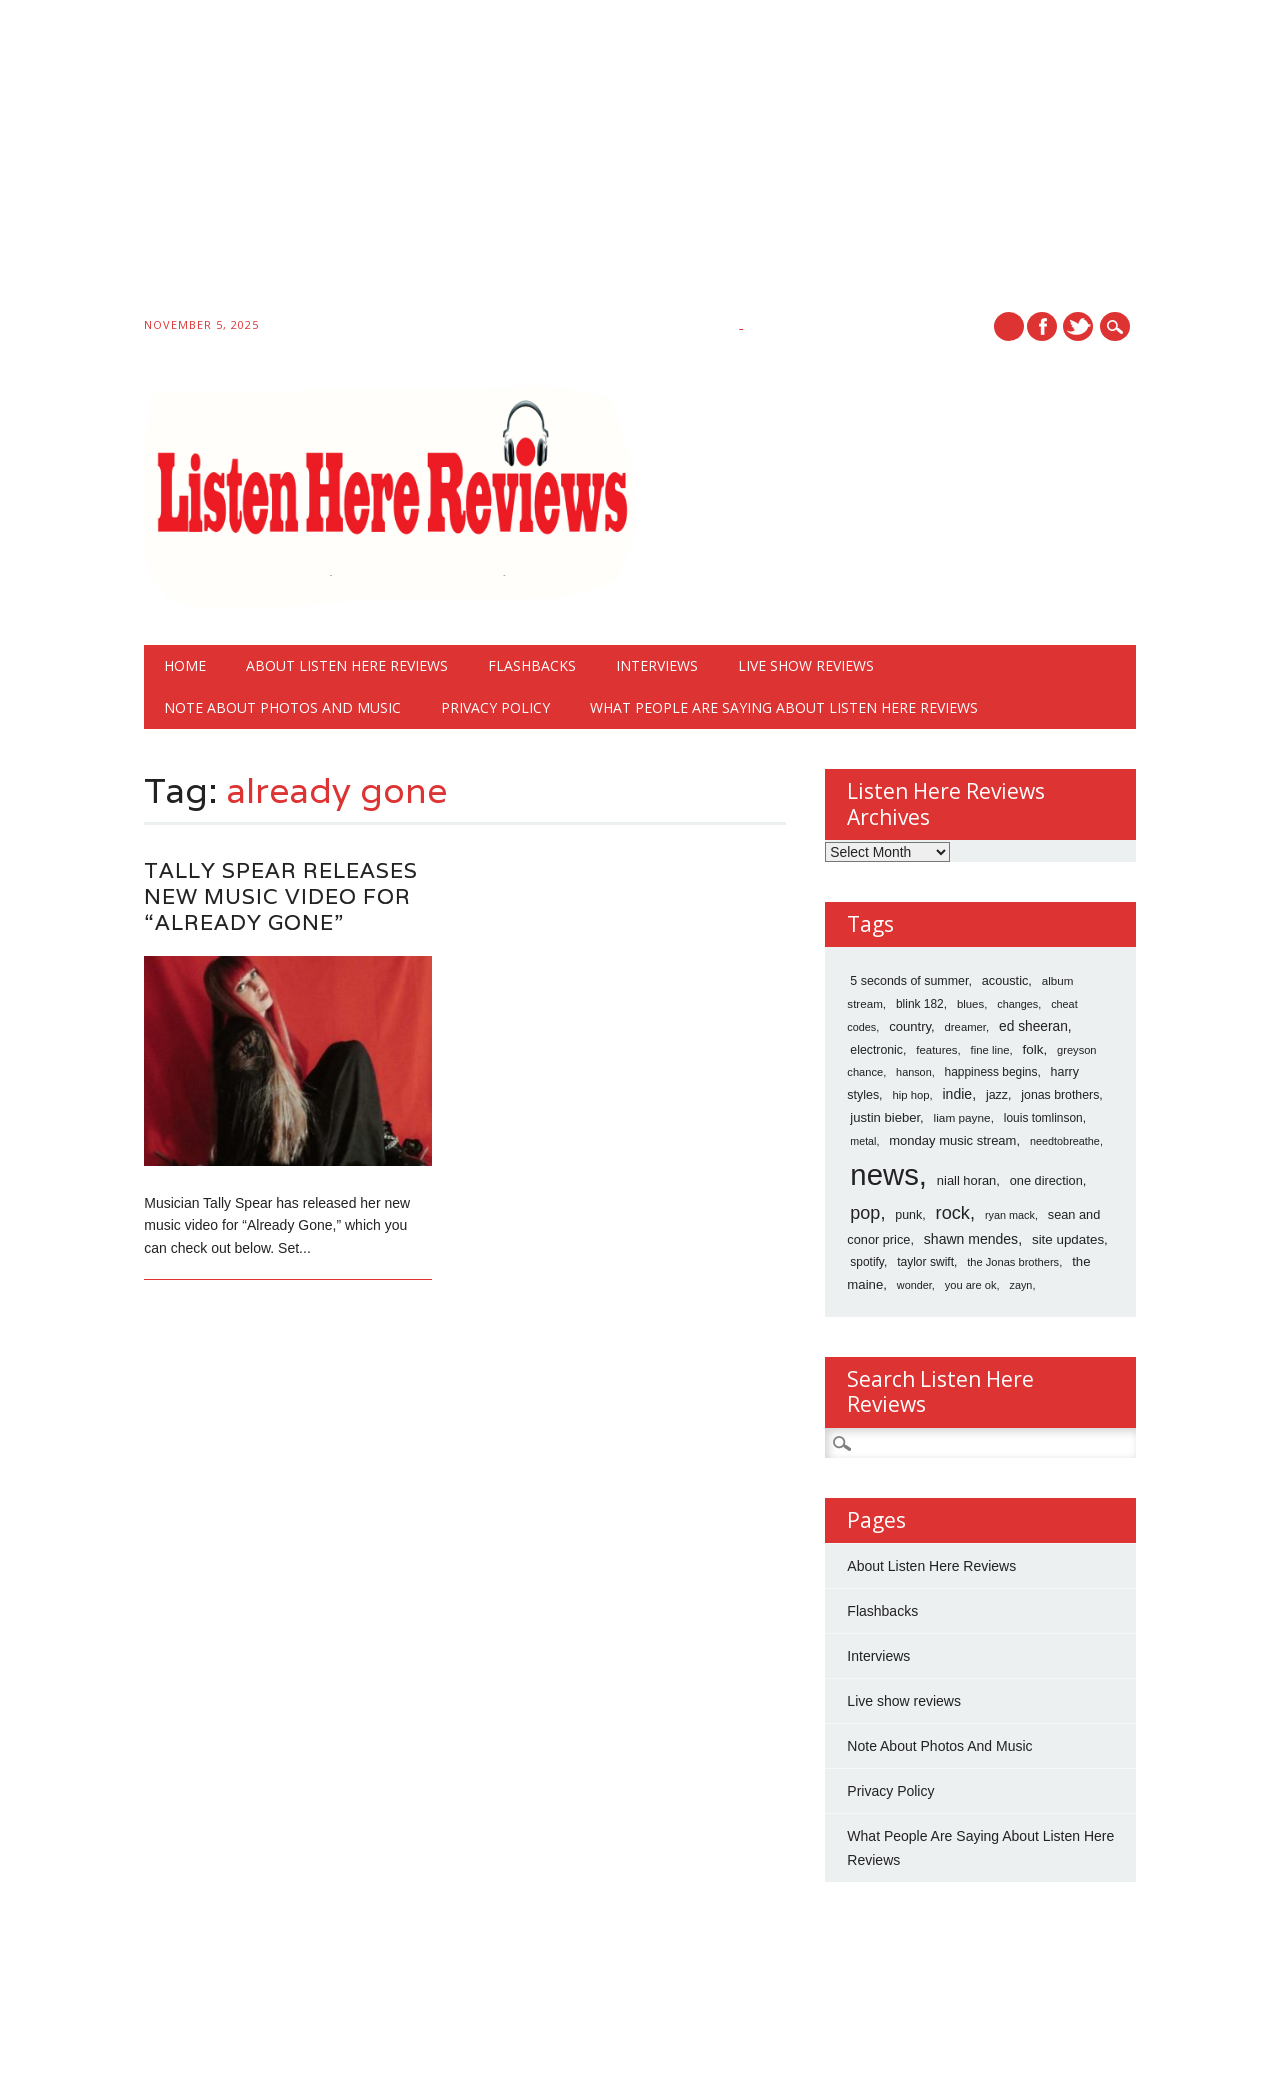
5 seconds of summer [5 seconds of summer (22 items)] (909, 981)
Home (185, 665)
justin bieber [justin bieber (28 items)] (885, 1117)
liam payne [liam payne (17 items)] (962, 1118)
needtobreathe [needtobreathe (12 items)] (1065, 1141)
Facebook (1042, 326)
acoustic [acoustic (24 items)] (1005, 981)
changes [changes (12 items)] (1017, 1004)
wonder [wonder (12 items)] (914, 1285)
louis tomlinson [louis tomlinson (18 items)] (1043, 1118)
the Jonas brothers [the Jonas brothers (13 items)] (1013, 1262)
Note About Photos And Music (282, 707)
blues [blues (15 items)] (970, 1004)
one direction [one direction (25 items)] (1046, 1180)
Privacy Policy (495, 707)
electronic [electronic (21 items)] (876, 1050)
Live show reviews (806, 665)
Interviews (657, 665)
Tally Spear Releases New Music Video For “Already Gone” (281, 896)
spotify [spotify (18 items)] (867, 1262)
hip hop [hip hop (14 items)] (910, 1095)
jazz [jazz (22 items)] (997, 1095)
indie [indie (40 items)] (958, 1094)
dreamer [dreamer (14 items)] (965, 1027)
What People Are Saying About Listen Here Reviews (784, 707)
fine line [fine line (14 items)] (990, 1050)
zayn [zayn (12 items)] (1021, 1285)
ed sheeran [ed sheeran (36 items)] (1033, 1026)
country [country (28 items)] (910, 1026)
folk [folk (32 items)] (1033, 1049)
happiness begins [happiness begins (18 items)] (991, 1072)
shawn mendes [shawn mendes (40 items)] (971, 1239)
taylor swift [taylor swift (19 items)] (925, 1262)
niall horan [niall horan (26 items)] (966, 1180)
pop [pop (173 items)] (865, 1213)
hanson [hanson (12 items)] (914, 1072)
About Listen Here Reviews (347, 665)
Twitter (1078, 326)
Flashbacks (532, 665)
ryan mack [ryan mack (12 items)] (1010, 1215)
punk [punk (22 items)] (908, 1215)
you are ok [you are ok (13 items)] (971, 1285)
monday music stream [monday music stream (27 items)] (952, 1140)
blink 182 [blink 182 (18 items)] (920, 1004)
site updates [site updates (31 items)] (1068, 1239)
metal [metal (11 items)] (863, 1141)
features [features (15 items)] (936, 1050)
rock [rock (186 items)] (953, 1213)
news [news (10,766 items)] (884, 1174)
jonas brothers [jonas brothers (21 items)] (1060, 1095)
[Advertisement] (600, 162)
